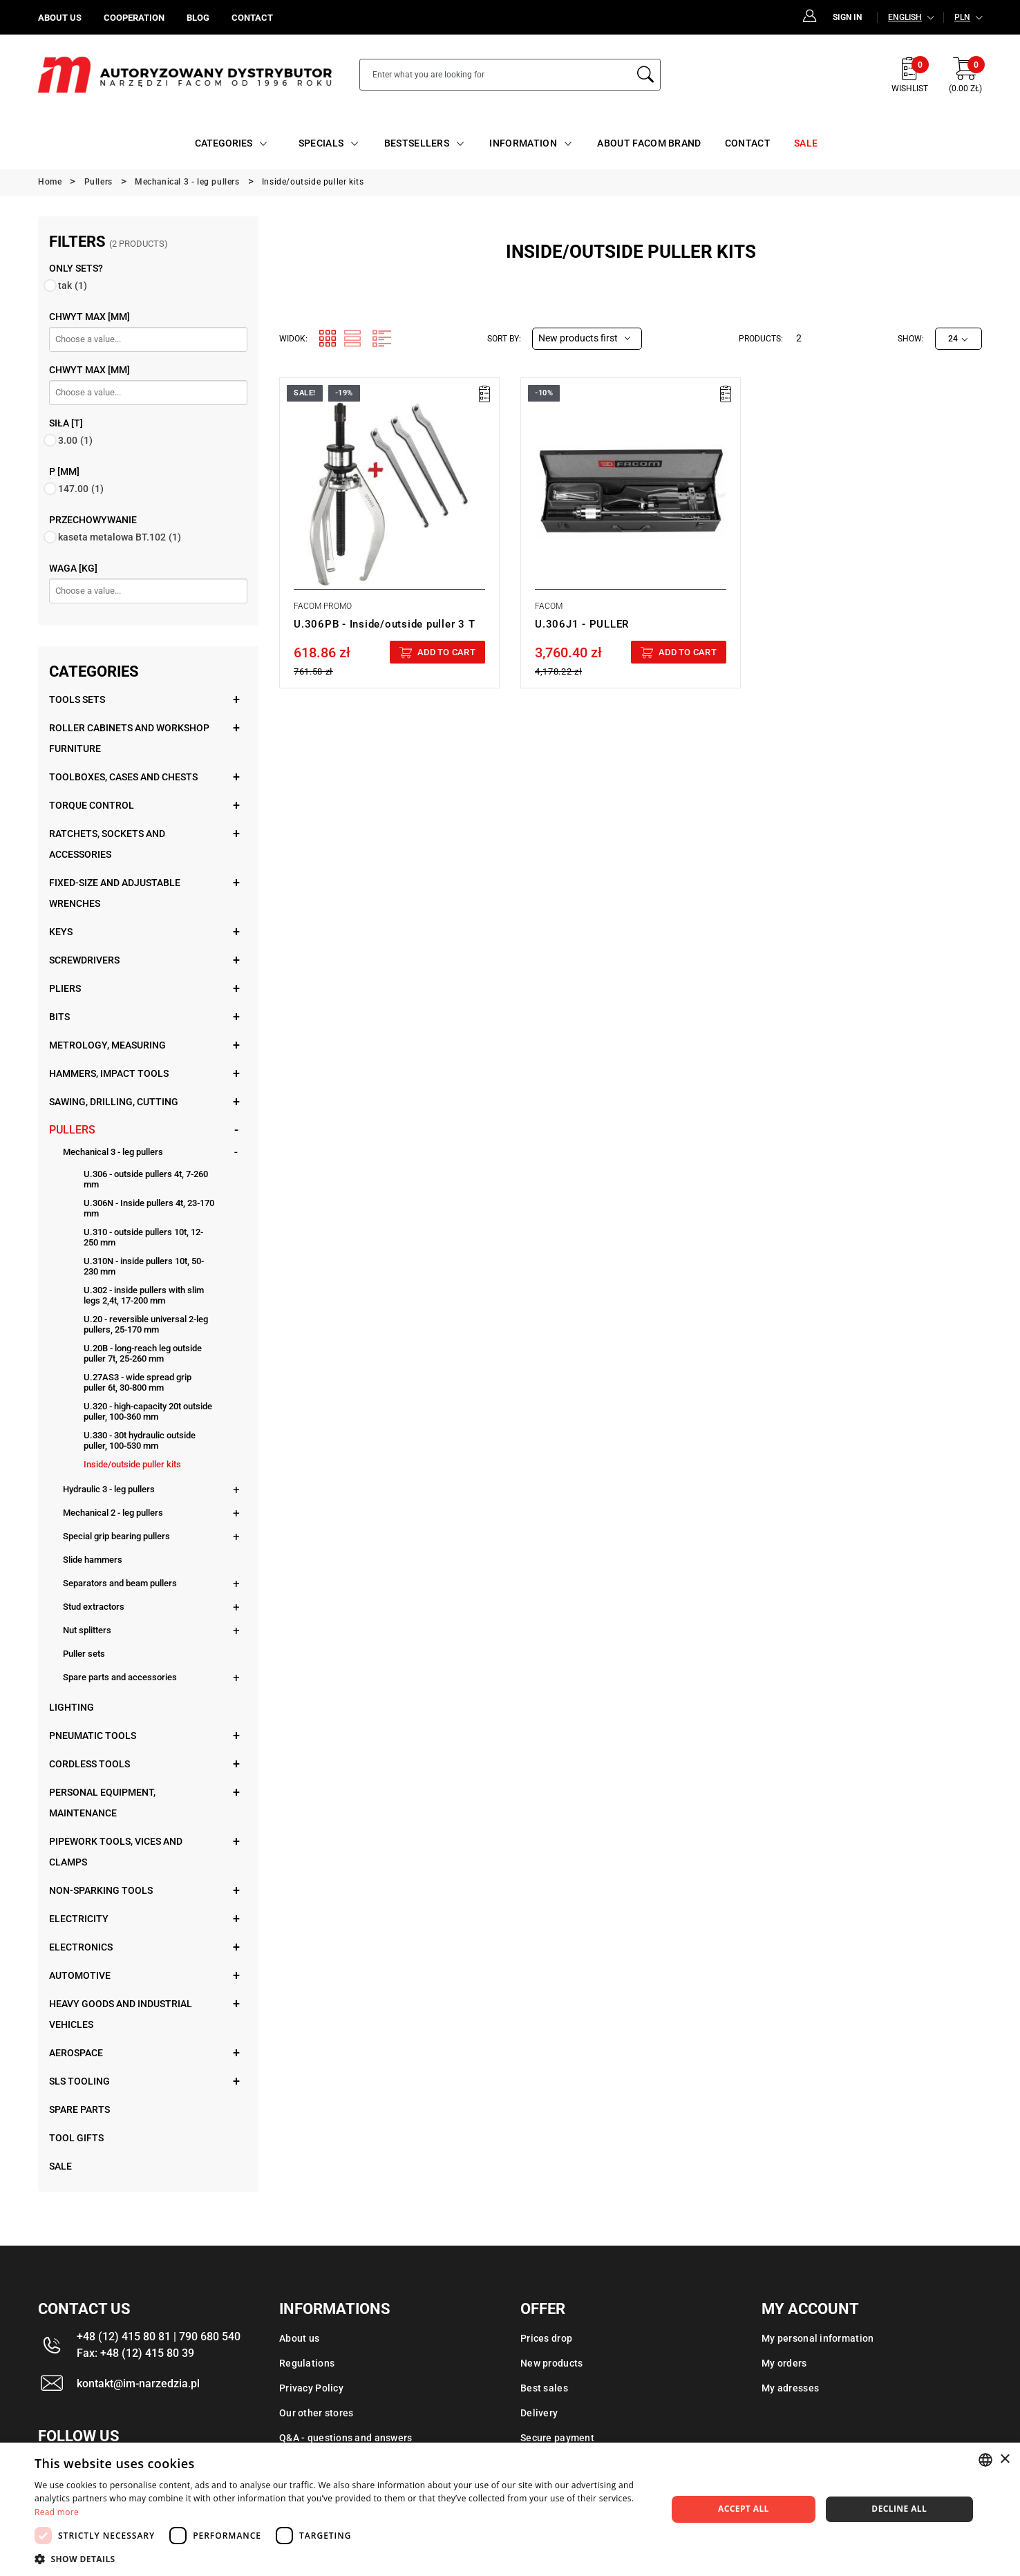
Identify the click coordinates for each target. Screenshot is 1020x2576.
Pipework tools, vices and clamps (115, 1852)
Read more (57, 2512)
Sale (60, 2166)
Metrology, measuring (107, 1045)
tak (72, 285)
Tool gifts (76, 2137)
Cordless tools (89, 1763)
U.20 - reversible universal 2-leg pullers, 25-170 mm (146, 1324)
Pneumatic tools (92, 1735)
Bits (59, 1016)
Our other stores (316, 2412)
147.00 (81, 488)
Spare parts (79, 2109)
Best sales (544, 2388)
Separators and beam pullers (120, 1583)
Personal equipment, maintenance (102, 1802)
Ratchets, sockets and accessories (107, 844)
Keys (61, 931)
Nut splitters (87, 1630)
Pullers (72, 1129)
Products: (761, 339)
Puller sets (84, 1653)
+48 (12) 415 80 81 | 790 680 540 (158, 2336)
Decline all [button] (899, 2508)
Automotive (80, 1975)
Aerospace (76, 2052)
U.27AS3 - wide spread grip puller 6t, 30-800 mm (137, 1382)
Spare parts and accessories (120, 1677)
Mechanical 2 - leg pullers (113, 1512)
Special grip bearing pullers (116, 1536)
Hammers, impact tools (109, 1073)
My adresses (790, 2388)
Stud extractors (93, 1606)
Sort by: (504, 339)
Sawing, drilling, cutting (113, 1101)
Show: (911, 339)
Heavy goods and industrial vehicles (120, 2014)
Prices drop (546, 2338)
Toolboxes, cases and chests (123, 776)
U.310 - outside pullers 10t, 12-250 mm (143, 1237)
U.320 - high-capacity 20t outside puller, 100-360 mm (148, 1411)
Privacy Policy (311, 2388)
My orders (784, 2363)
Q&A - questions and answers (346, 2437)
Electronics (81, 1947)
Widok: (293, 339)
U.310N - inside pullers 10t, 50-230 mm (144, 1266)
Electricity (78, 1918)
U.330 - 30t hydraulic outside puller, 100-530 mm (140, 1440)
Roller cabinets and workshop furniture (129, 738)
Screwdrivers (84, 960)
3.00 (75, 440)
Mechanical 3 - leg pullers (113, 1152)
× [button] (1004, 2459)
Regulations (306, 2363)
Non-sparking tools (101, 1890)
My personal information (817, 2338)
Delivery (539, 2412)
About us (299, 2338)
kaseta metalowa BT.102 (119, 537)
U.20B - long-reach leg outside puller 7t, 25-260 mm (143, 1353)
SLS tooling (79, 2081)
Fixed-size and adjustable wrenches (114, 893)
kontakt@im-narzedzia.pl (138, 2383)
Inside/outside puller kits (132, 1464)
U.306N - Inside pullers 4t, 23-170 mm (149, 1208)
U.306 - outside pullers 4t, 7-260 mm (146, 1179)
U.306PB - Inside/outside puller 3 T (384, 624)
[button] (341, 2559)
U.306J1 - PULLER (582, 624)
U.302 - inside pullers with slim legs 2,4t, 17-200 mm (144, 1295)
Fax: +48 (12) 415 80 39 (135, 2353)
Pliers (65, 988)
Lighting (71, 1707)
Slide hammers (92, 1559)
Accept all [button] (743, 2508)
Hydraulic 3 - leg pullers (109, 1489)
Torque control (91, 805)
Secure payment (557, 2437)
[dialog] (510, 2509)
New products (551, 2363)
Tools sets (77, 699)
